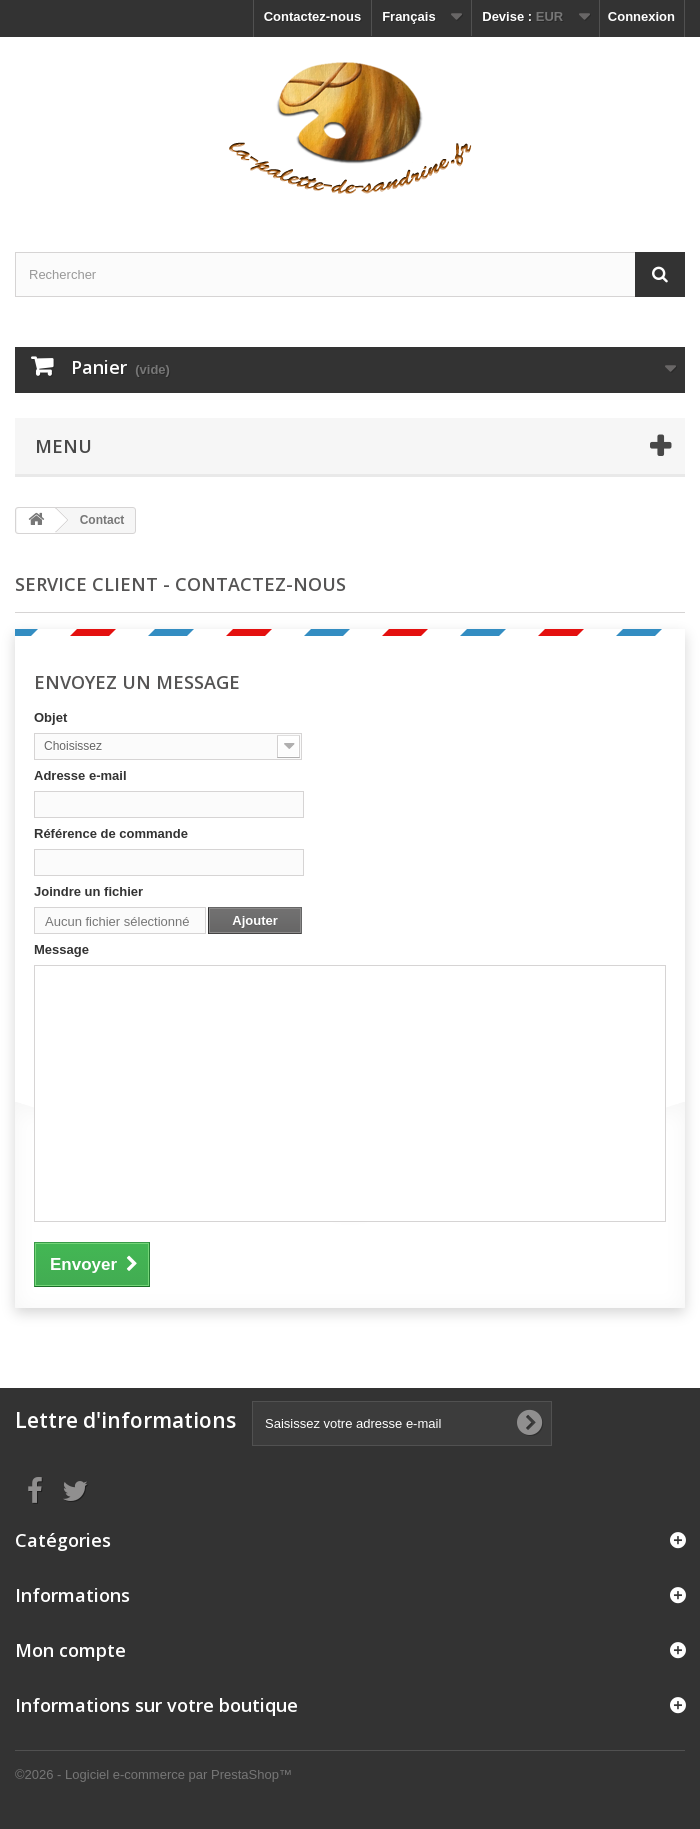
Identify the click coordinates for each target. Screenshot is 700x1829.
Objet (50, 717)
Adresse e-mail (80, 775)
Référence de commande (111, 833)
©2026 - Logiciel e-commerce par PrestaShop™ (153, 1774)
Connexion (641, 16)
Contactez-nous (313, 16)
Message (61, 949)
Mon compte (70, 1650)
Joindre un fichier (88, 891)
